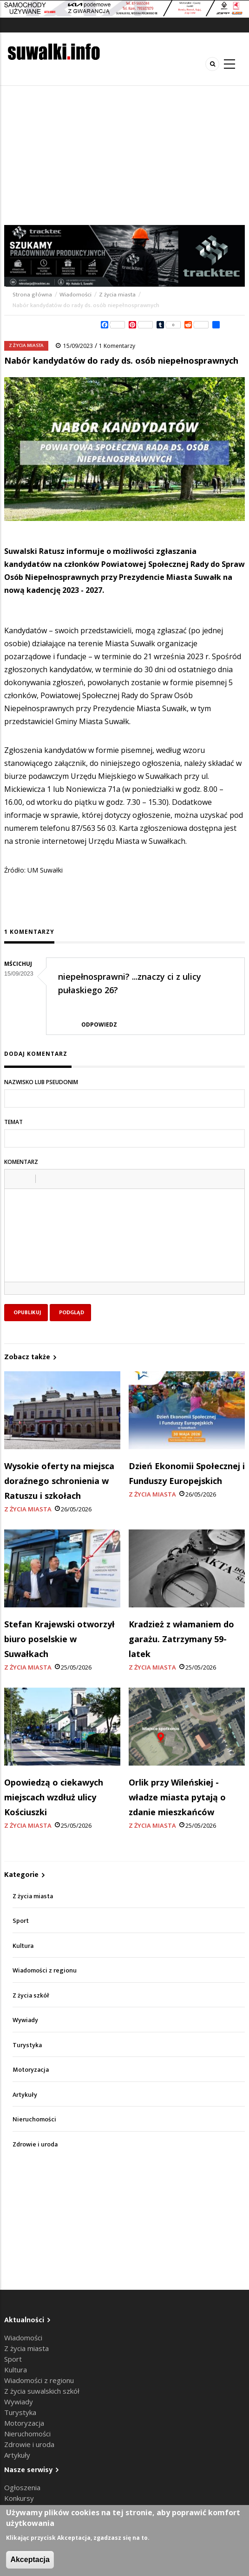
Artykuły (25, 2094)
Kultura (23, 1945)
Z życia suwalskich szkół (41, 2391)
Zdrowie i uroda (35, 2144)
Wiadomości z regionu (45, 1970)
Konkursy (19, 2498)
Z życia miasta (117, 294)
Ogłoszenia (22, 2487)
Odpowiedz (99, 1024)
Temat (13, 1122)
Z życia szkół (31, 1995)
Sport (21, 1920)
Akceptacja (30, 2559)
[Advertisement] (124, 155)
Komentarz (21, 1162)
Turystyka (27, 2045)
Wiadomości (75, 294)
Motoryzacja (31, 2069)
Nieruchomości (34, 2119)
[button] (14, 1179)
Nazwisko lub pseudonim (41, 1082)
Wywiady (25, 2020)
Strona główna (33, 294)
